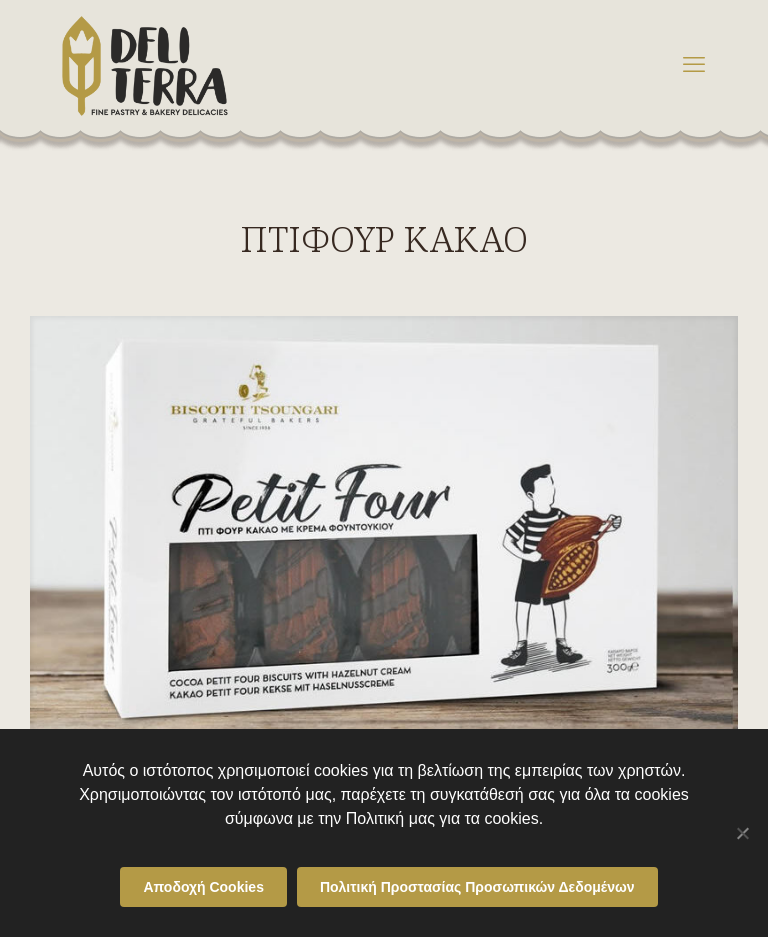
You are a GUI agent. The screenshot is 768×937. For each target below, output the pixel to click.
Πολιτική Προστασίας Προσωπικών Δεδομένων (477, 887)
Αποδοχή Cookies (203, 887)
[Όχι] (743, 833)
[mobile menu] (694, 65)
